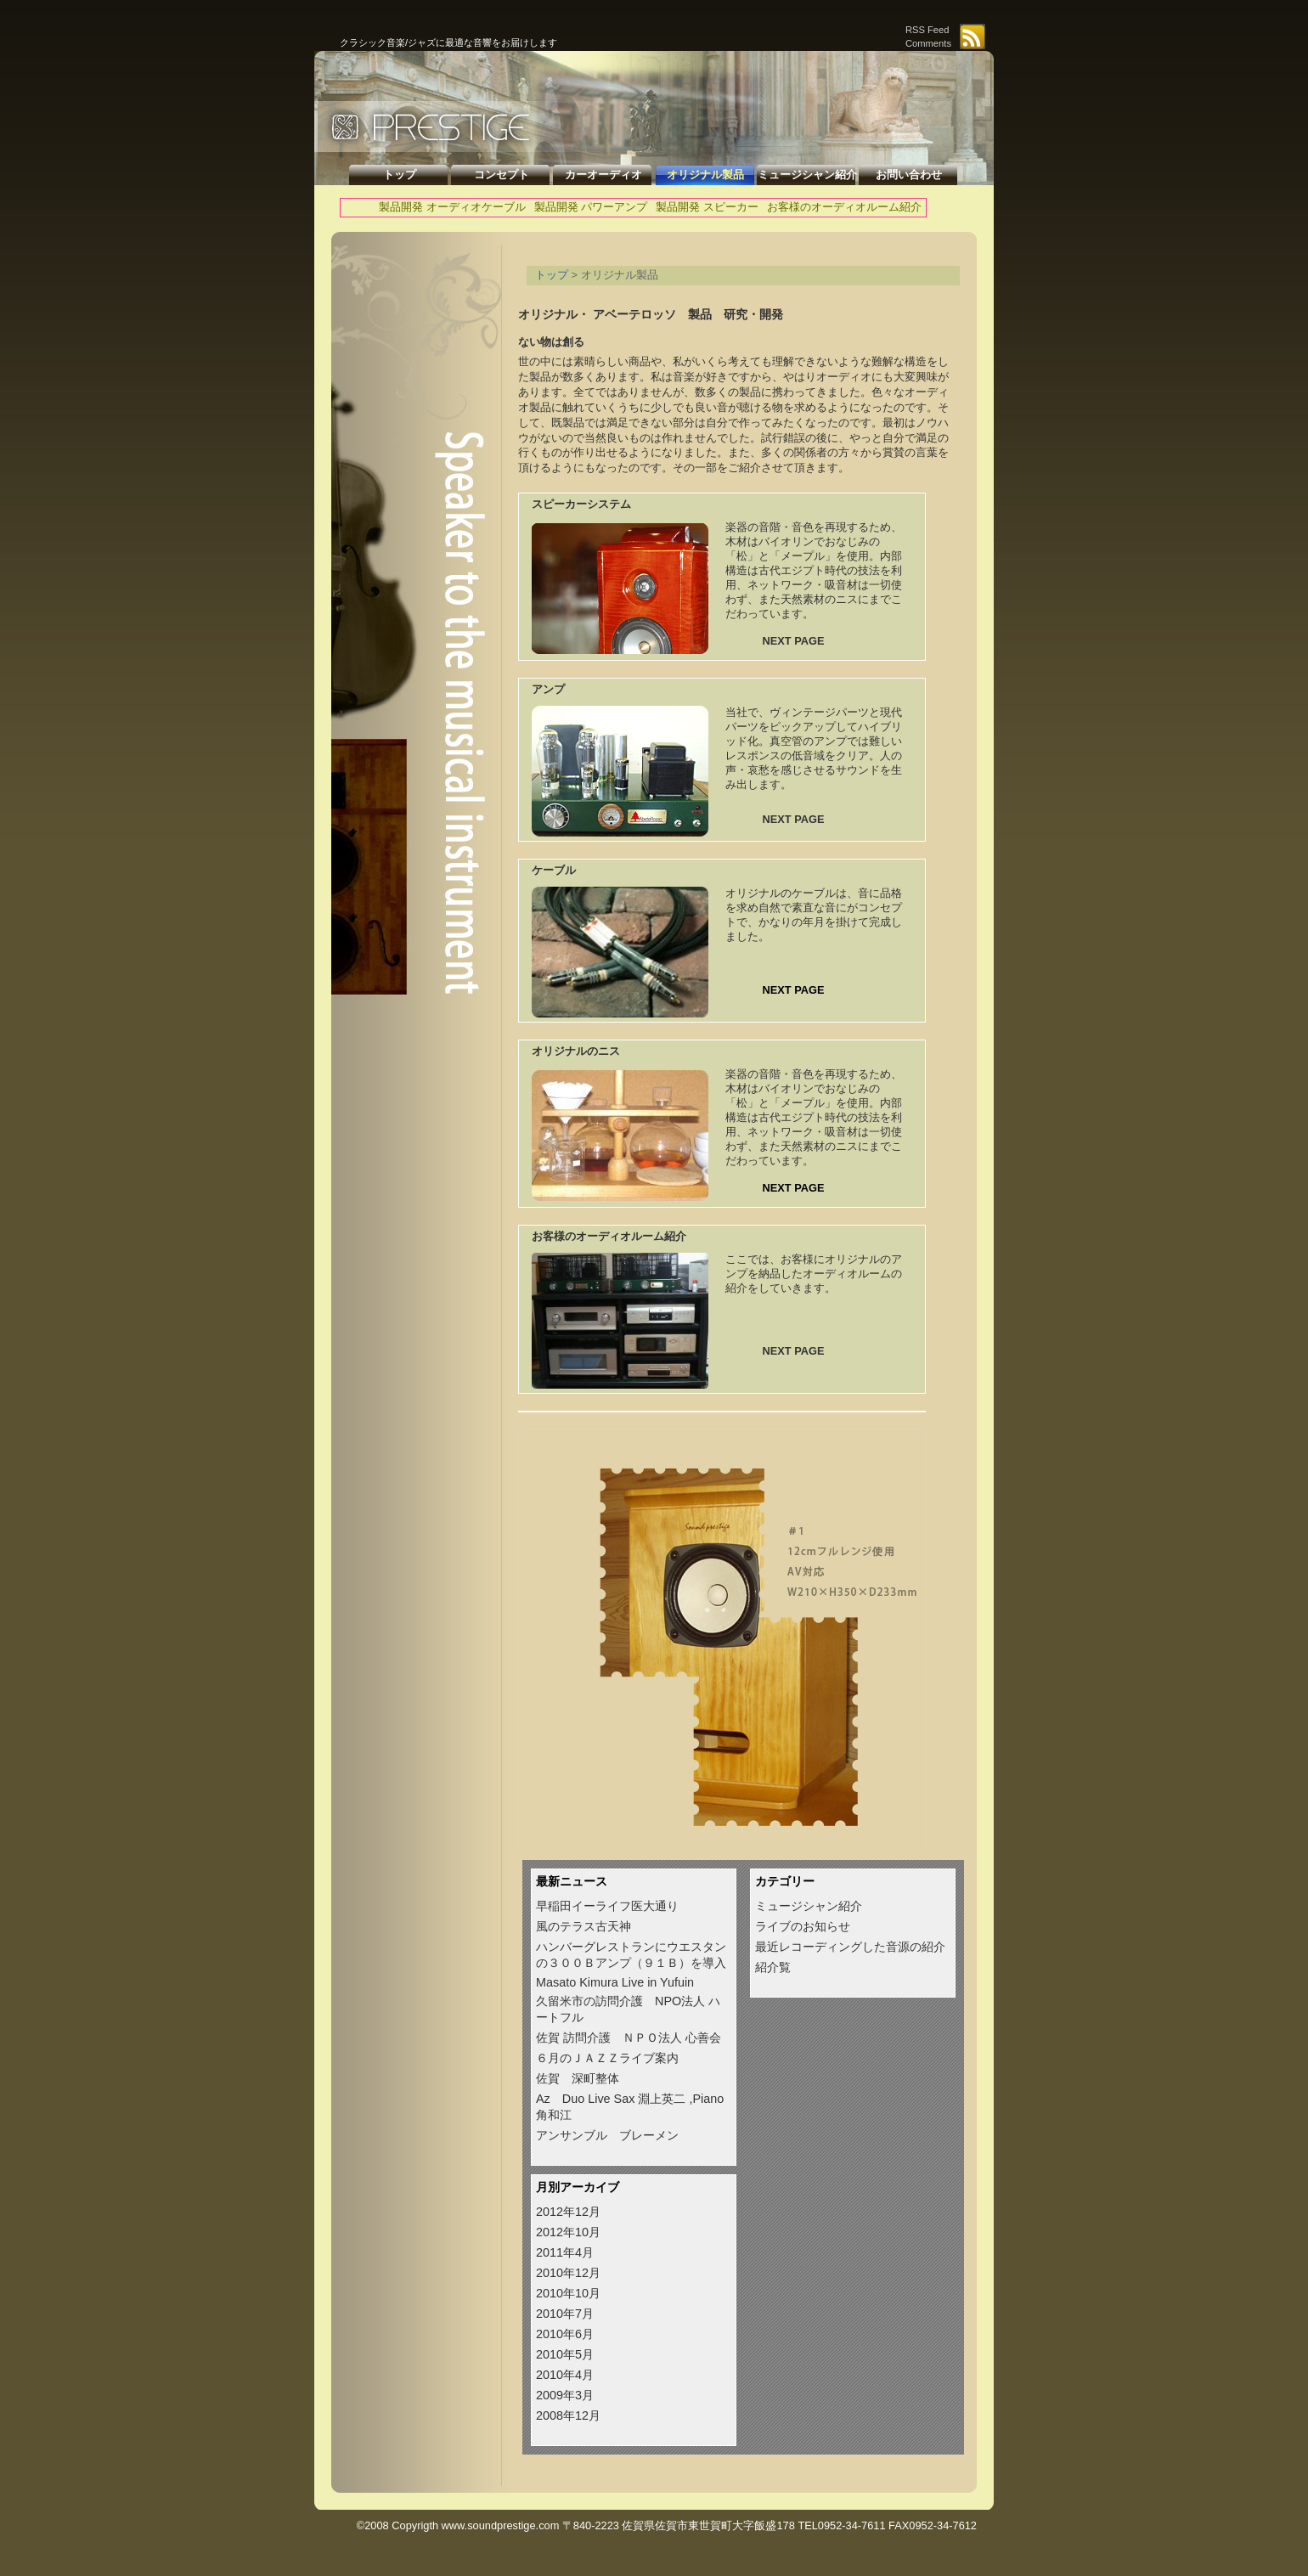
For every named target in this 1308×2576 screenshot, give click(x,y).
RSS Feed (927, 30)
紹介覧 (773, 1967)
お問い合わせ (909, 174)
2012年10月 (568, 2232)
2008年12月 (568, 2415)
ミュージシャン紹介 (807, 174)
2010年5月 (565, 2354)
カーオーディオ (603, 174)
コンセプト (501, 174)
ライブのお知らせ (802, 1926)
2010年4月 (565, 2375)
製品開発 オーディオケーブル (452, 206)
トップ (399, 174)
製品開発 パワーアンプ (591, 206)
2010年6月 (565, 2334)
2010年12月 (568, 2273)
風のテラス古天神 (583, 1926)
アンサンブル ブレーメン (607, 2135)
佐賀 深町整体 (577, 2078)
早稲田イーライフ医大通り (607, 1906)
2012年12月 (568, 2211)
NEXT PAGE (793, 640)
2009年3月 (565, 2395)
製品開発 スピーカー (707, 206)
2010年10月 (568, 2293)
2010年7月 (565, 2313)
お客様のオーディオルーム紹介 (844, 206)
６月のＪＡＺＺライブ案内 (607, 2058)
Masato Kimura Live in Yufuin (615, 1982)
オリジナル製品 (705, 174)
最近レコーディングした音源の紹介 (850, 1946)
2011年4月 (565, 2252)
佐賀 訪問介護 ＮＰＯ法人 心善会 (628, 2037)
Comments (928, 43)
